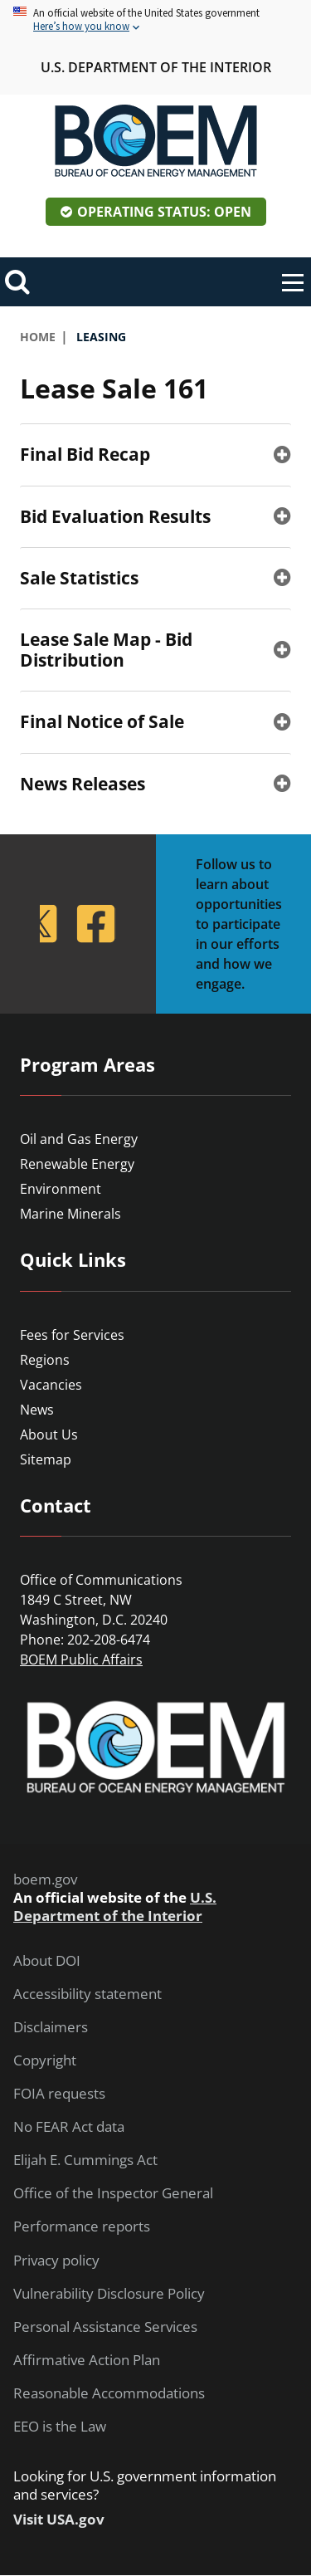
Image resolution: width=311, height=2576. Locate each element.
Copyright (44, 2060)
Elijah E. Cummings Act (85, 2160)
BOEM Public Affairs (81, 1659)
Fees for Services (72, 1335)
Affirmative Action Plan (86, 2360)
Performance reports (81, 2226)
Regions (45, 1360)
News (37, 1409)
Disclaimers (50, 2027)
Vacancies (51, 1385)
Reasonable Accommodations (109, 2393)
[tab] (155, 454)
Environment (60, 1189)
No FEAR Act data (68, 2127)
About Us (49, 1434)
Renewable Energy (77, 1164)
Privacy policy (56, 2260)
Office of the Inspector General (113, 2193)
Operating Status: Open (164, 212)
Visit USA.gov (58, 2519)
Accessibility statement (87, 1994)
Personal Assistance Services (105, 2327)
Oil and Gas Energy (79, 1139)
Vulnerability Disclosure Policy (109, 2294)
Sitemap (45, 1459)
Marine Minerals (70, 1214)
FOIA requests (59, 2094)
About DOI (46, 1961)
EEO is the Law (59, 2426)
